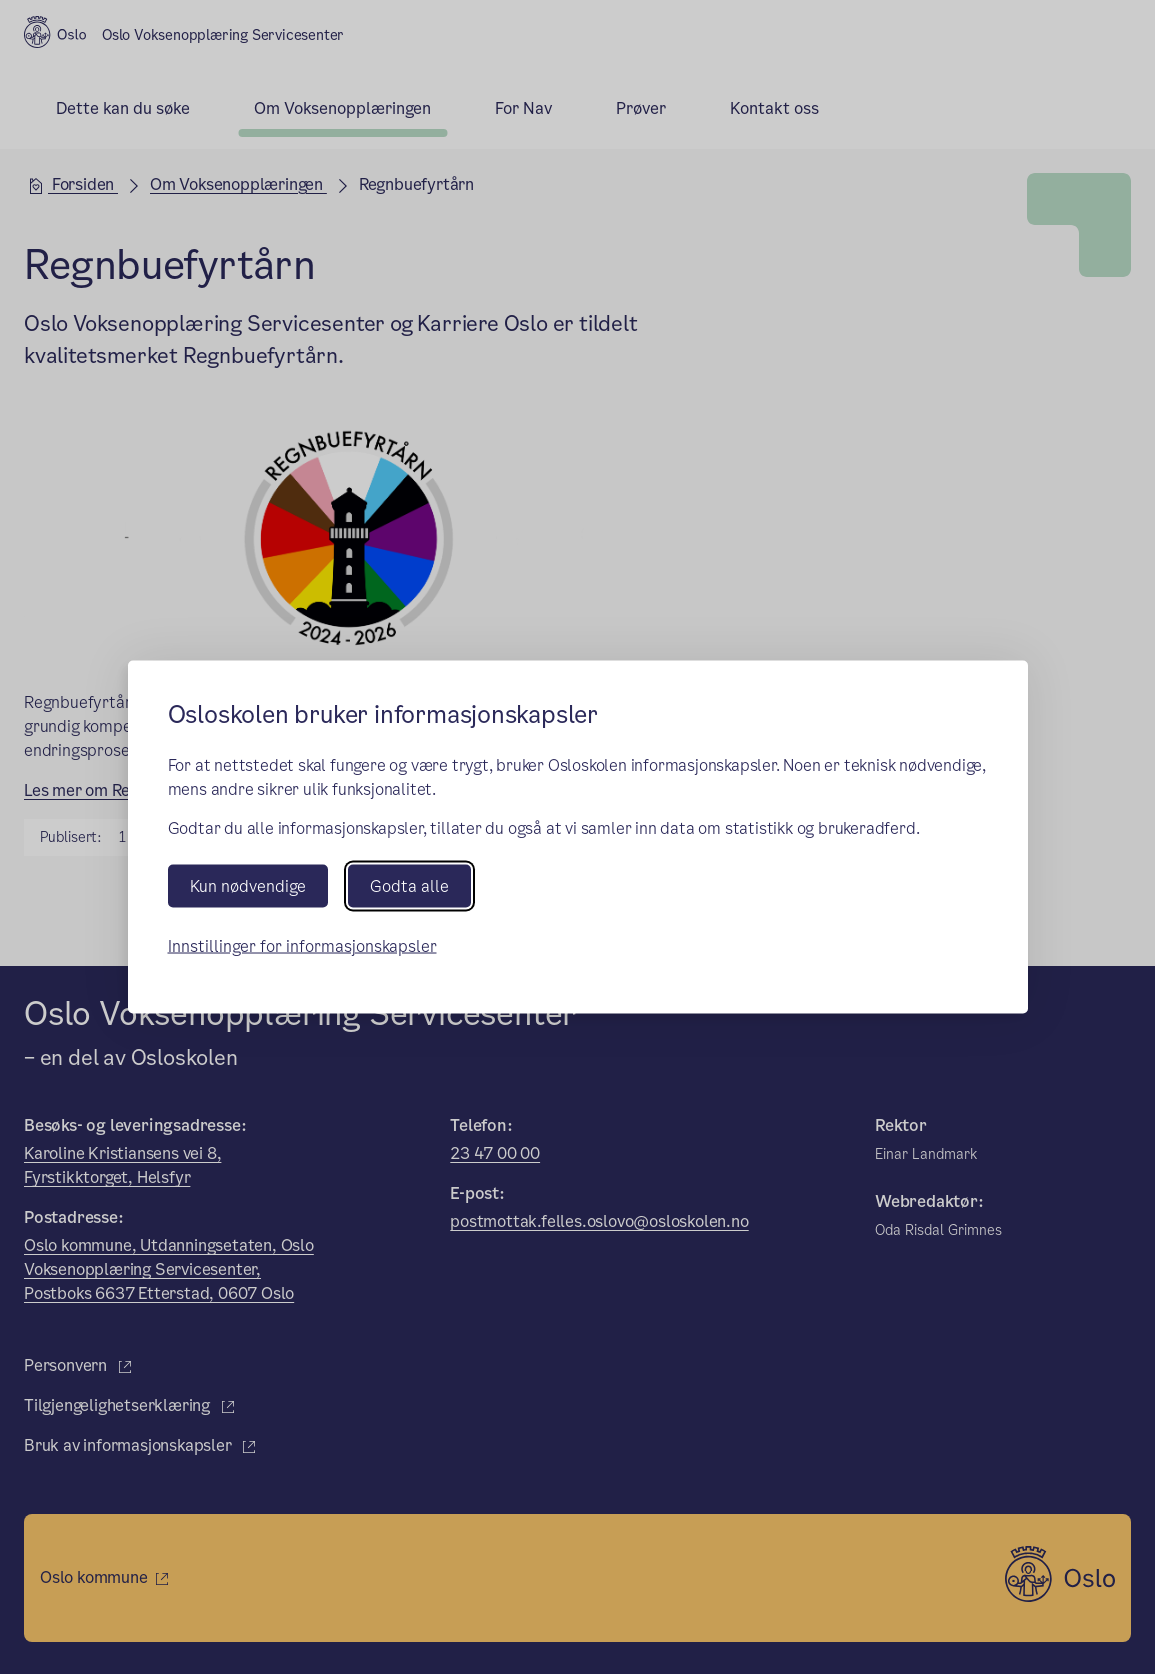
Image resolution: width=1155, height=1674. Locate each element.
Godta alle (409, 885)
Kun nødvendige (248, 885)
